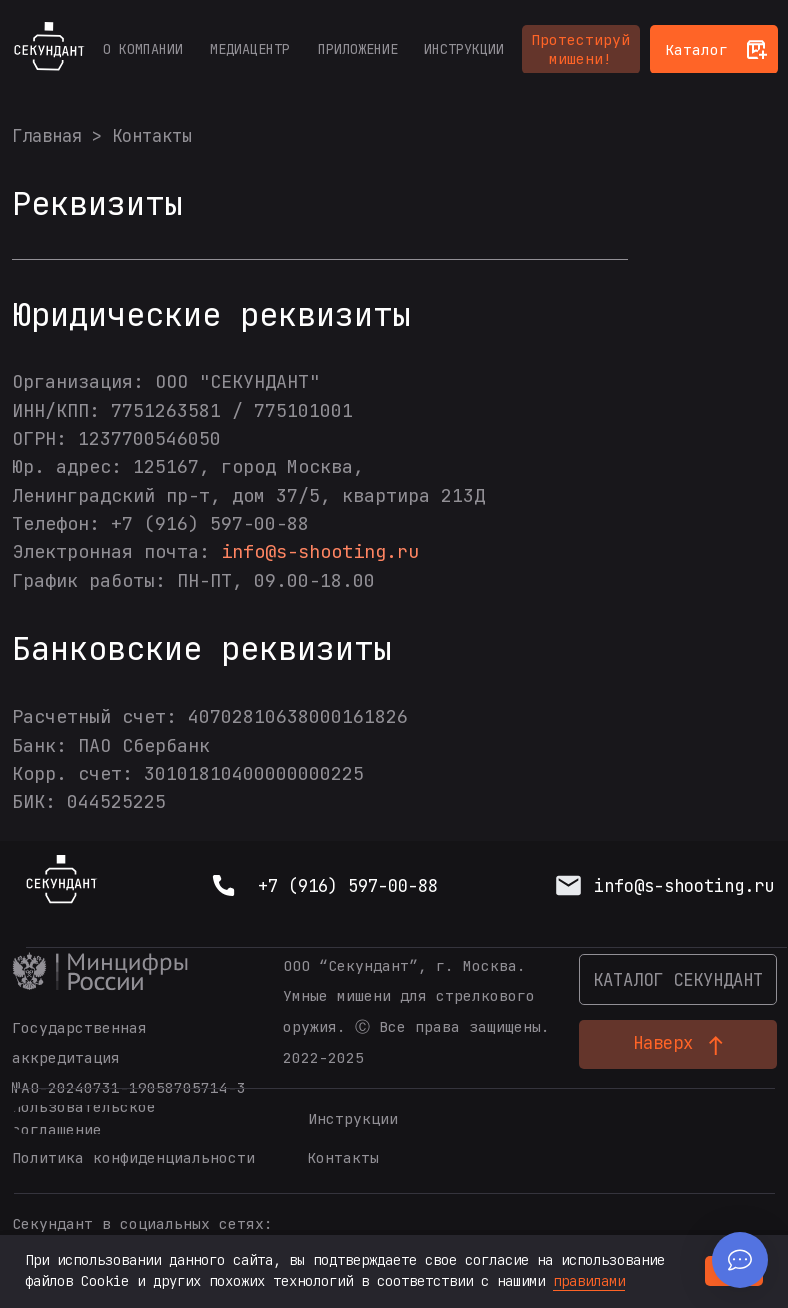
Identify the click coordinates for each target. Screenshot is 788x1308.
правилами (589, 1281)
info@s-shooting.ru (320, 551)
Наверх (663, 1042)
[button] (581, 49)
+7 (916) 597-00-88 (348, 885)
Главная (47, 135)
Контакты (152, 135)
